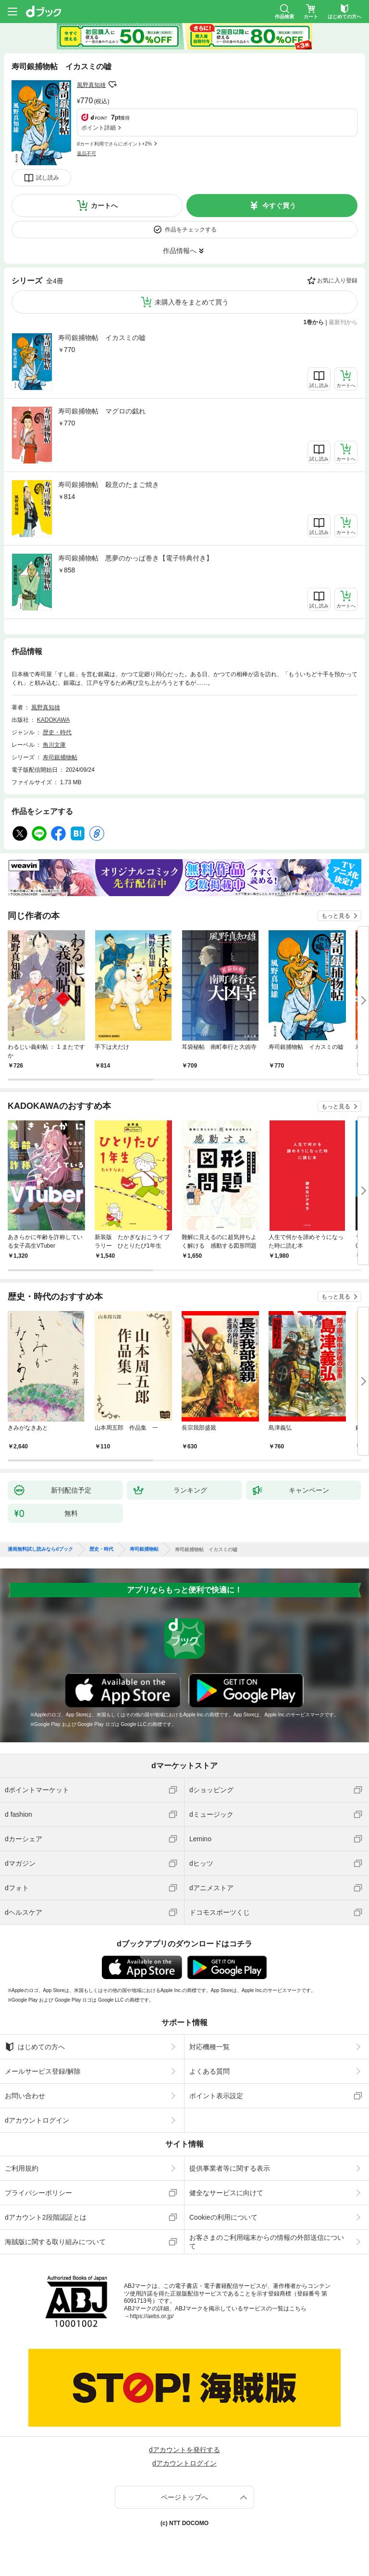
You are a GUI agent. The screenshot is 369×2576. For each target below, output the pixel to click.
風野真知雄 (91, 85)
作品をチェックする (191, 229)
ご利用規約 (21, 2168)
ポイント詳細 (98, 127)
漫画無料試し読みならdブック (40, 1549)
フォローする (112, 84)
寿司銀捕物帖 (60, 757)
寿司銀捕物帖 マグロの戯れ (102, 411)
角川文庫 (54, 744)
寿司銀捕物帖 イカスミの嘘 (102, 337)
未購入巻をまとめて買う (192, 302)
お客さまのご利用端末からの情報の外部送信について (266, 2242)
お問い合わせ (25, 2096)
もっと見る (335, 915)
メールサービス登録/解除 (43, 2071)
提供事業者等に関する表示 (229, 2168)
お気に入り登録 (337, 280)
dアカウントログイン (37, 2120)
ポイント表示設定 (216, 2096)
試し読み (47, 177)
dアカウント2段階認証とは (45, 2217)
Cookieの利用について (223, 2217)
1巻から (314, 322)
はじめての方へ (35, 2047)
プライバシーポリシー (38, 2193)
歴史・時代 (57, 732)
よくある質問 (209, 2071)
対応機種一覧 (209, 2047)
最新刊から (343, 322)
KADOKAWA (53, 720)
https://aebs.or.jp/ (151, 2316)
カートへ (104, 205)
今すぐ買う (279, 205)
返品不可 (86, 153)
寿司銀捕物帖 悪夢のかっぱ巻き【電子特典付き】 (135, 558)
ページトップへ (184, 2497)
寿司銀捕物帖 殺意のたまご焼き (108, 484)
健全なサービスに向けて (226, 2193)
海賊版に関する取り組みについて (55, 2242)
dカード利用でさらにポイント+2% (114, 143)
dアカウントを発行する (184, 2450)
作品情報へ (180, 251)
